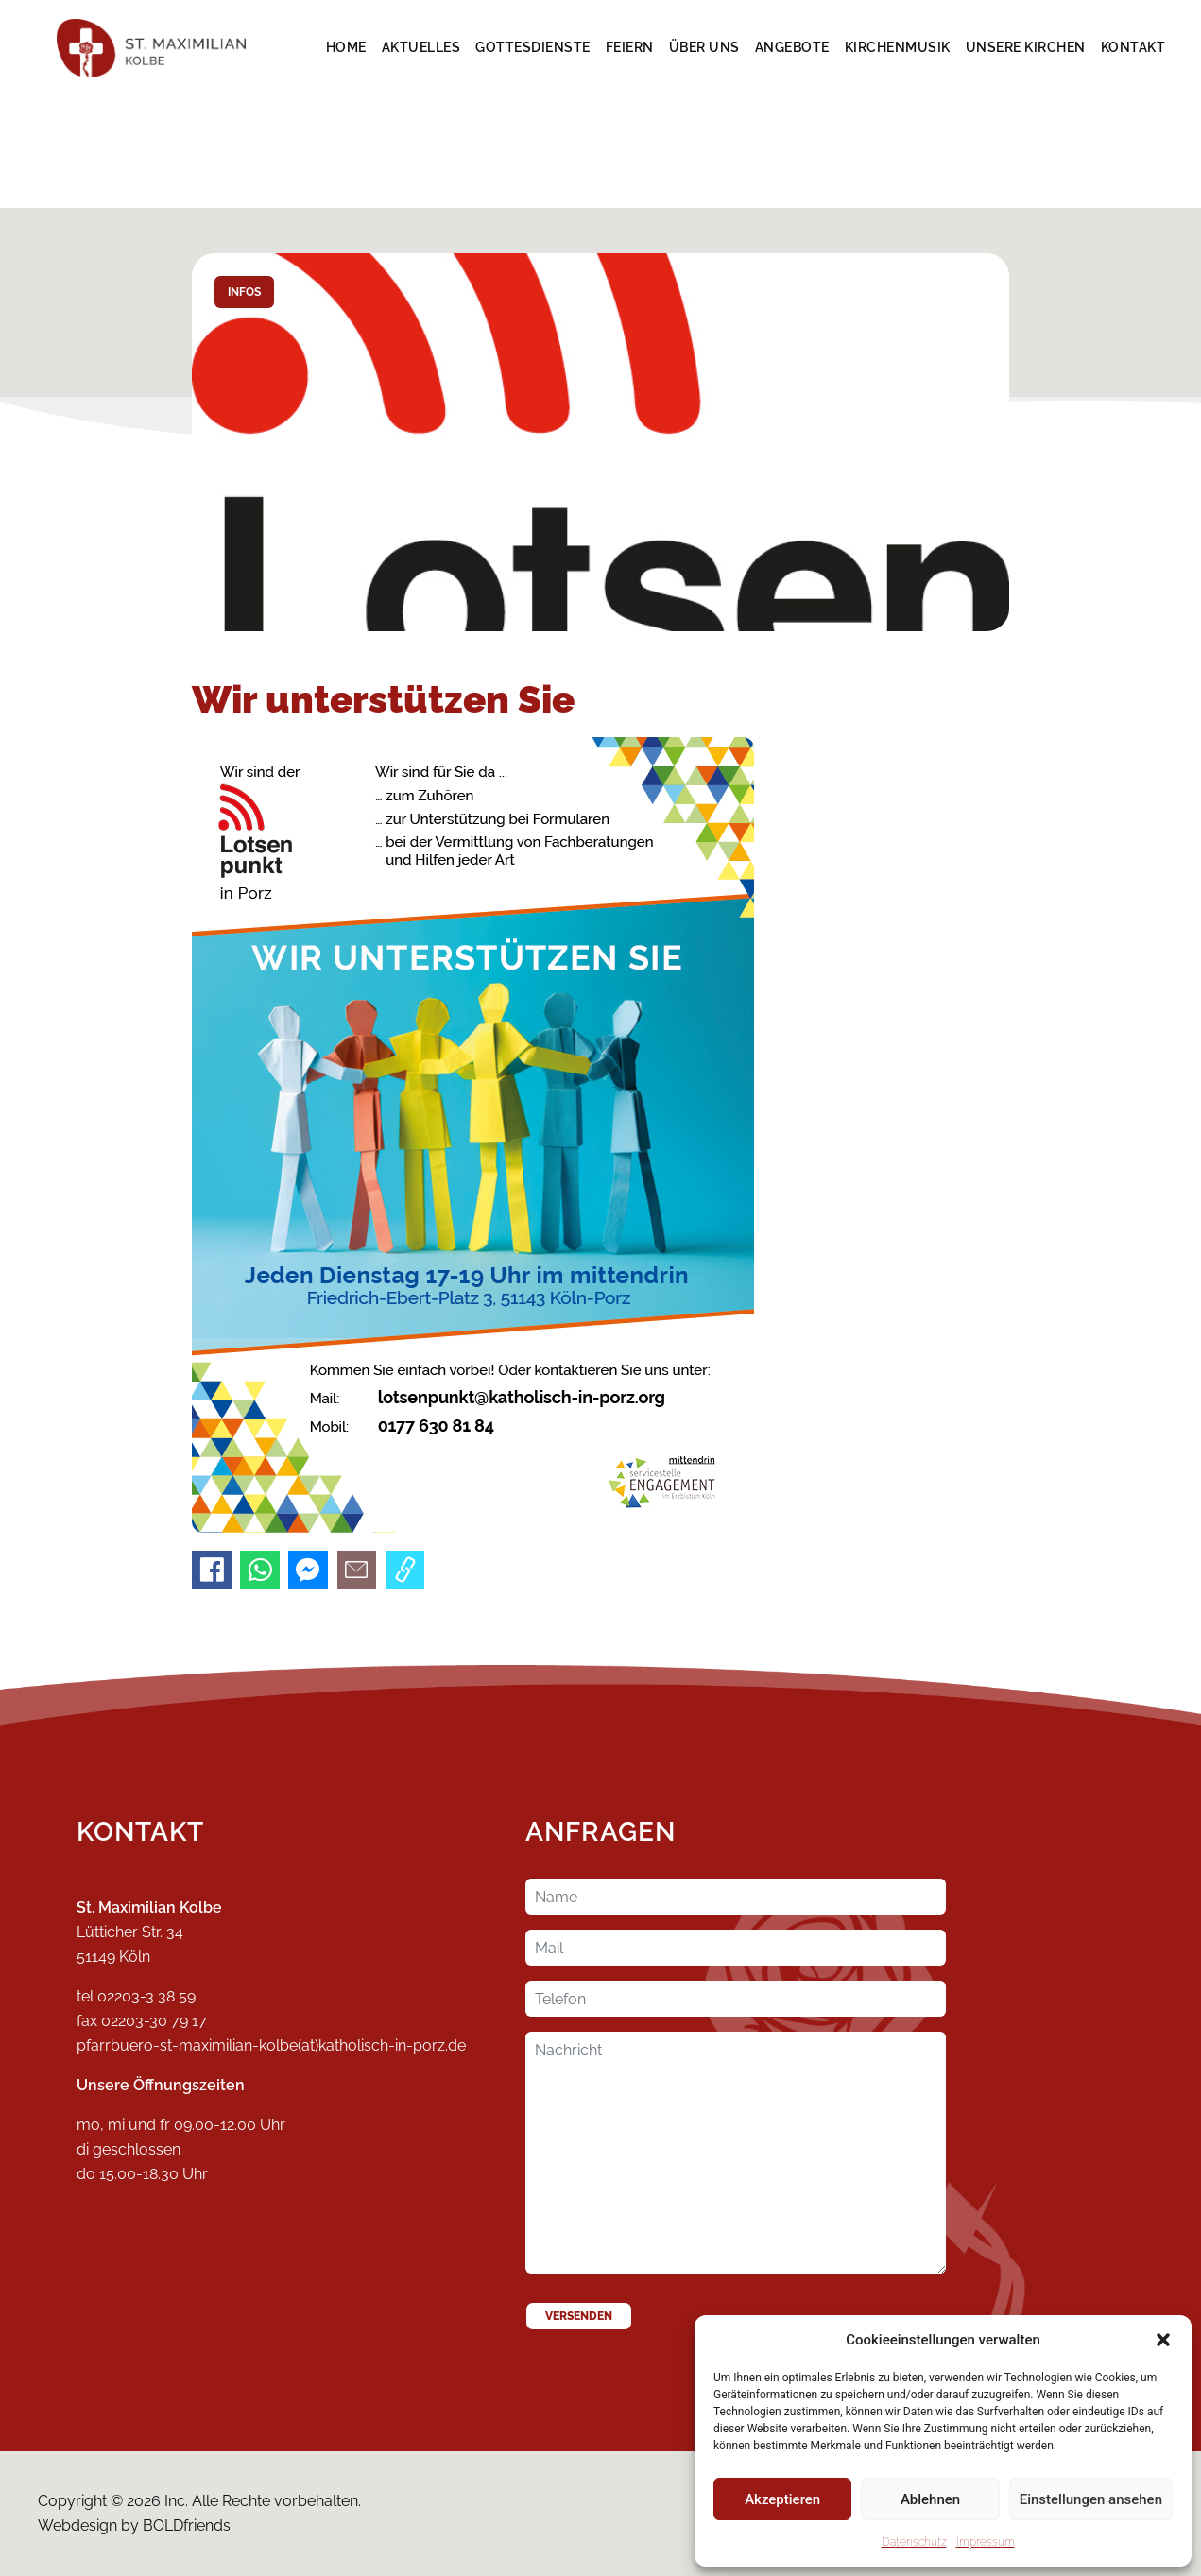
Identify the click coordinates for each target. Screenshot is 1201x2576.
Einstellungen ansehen (1091, 2499)
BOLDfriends (187, 2525)
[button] (1163, 2339)
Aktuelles (421, 47)
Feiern (630, 47)
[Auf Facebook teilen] (212, 1570)
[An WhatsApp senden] (260, 1570)
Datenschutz (914, 2542)
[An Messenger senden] (308, 1570)
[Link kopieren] (405, 1570)
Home (346, 47)
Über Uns (704, 47)
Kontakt (1133, 47)
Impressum (985, 2542)
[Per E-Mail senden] (357, 1570)
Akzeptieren (782, 2499)
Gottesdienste (533, 47)
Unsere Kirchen (1026, 47)
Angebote (792, 47)
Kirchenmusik (898, 47)
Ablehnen (930, 2499)
